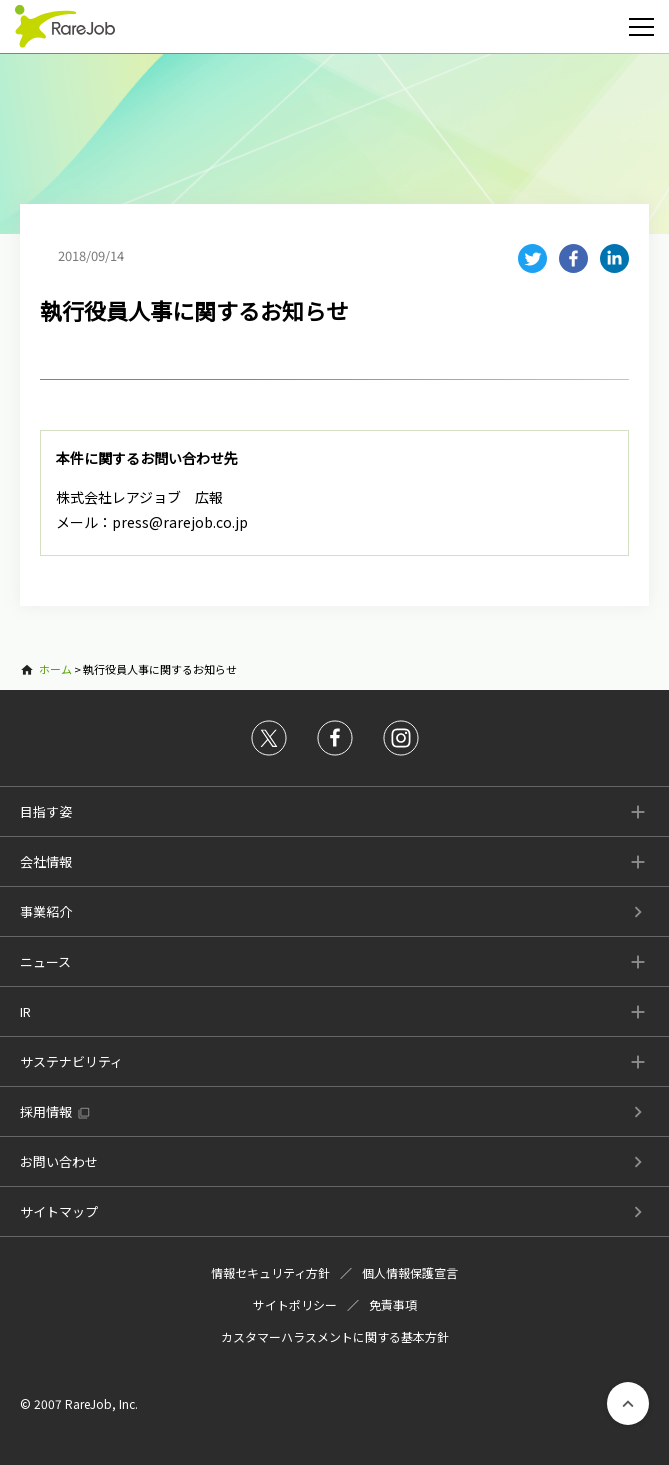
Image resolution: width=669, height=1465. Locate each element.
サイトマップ (59, 1211)
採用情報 (46, 1111)
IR (25, 1011)
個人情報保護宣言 (410, 1272)
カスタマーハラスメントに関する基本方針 (335, 1336)
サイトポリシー (295, 1304)
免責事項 (393, 1304)
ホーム (55, 669)
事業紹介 (46, 911)
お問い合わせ (59, 1161)
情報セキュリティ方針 (270, 1272)
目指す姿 (46, 811)
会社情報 (46, 861)
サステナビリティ (71, 1061)
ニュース (45, 961)
